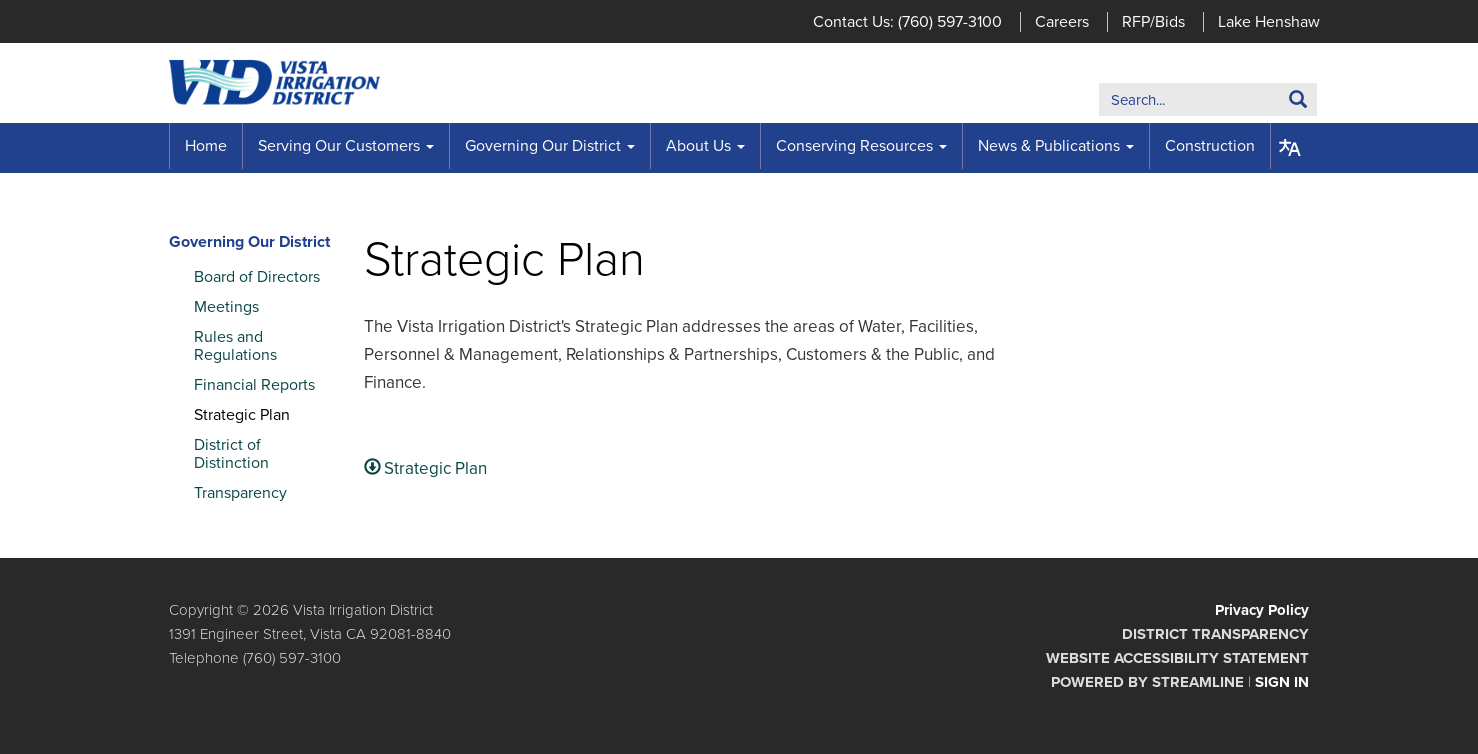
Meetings (226, 307)
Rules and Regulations (235, 346)
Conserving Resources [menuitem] (854, 146)
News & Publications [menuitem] (1049, 146)
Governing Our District (249, 242)
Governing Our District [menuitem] (543, 146)
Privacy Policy (1262, 610)
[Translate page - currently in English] (1290, 148)
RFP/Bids (1153, 22)
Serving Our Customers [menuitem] (339, 146)
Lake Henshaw (1269, 22)
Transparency (240, 493)
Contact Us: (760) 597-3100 (907, 22)
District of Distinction (231, 454)
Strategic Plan (242, 415)
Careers (1062, 22)
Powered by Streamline (1147, 682)
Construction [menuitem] (1210, 146)
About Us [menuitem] (698, 146)
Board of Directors (257, 277)
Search (1267, 103)
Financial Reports (254, 385)
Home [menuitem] (206, 146)
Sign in (1282, 682)
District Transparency (1215, 634)
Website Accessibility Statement (1177, 658)
